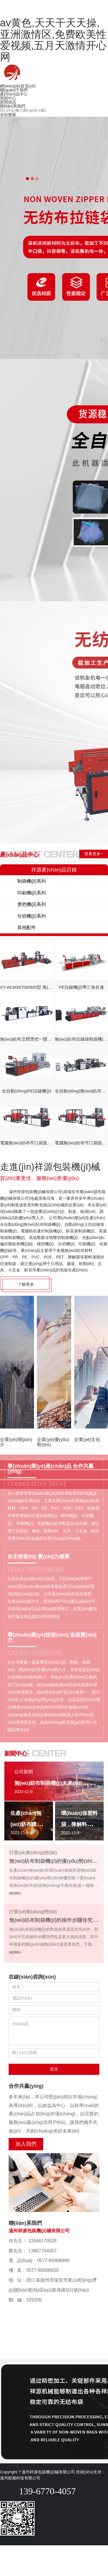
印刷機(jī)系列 (31, 892)
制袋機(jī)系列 (31, 881)
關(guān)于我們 (14, 90)
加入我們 (26, 2144)
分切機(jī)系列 (31, 916)
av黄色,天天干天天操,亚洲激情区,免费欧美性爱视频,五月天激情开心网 (53, 40)
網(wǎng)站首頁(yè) (17, 86)
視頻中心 (8, 98)
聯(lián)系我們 (12, 106)
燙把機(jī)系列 (31, 904)
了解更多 (26, 1284)
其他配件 (26, 927)
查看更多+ (93, 854)
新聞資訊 (8, 102)
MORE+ (15, 1893)
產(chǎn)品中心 (14, 94)
